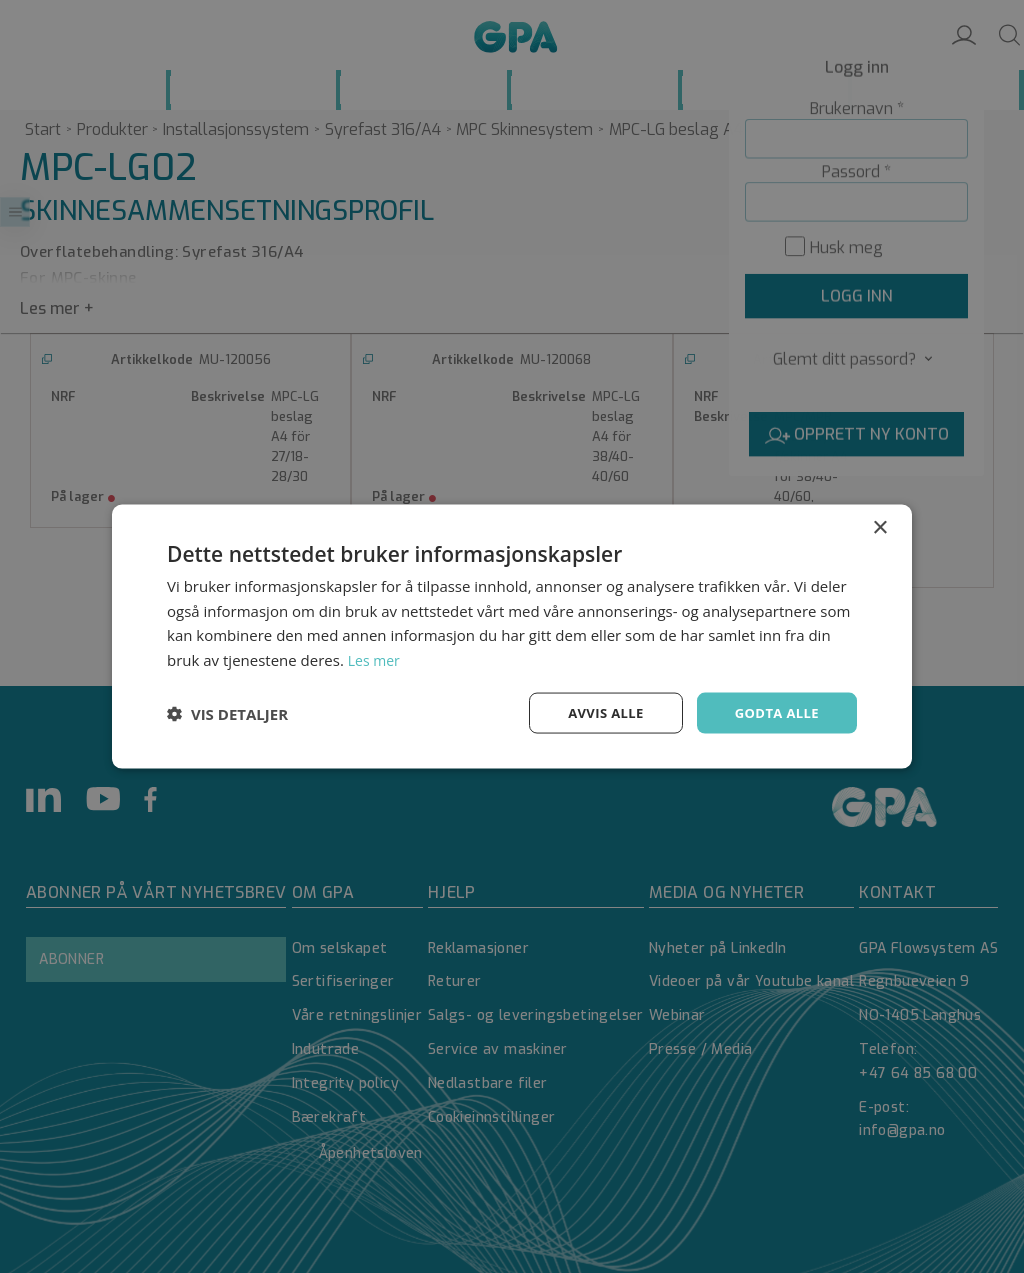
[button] (227, 713)
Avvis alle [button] (596, 712)
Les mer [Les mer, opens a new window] (376, 658)
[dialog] (512, 636)
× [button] (879, 525)
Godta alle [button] (774, 712)
